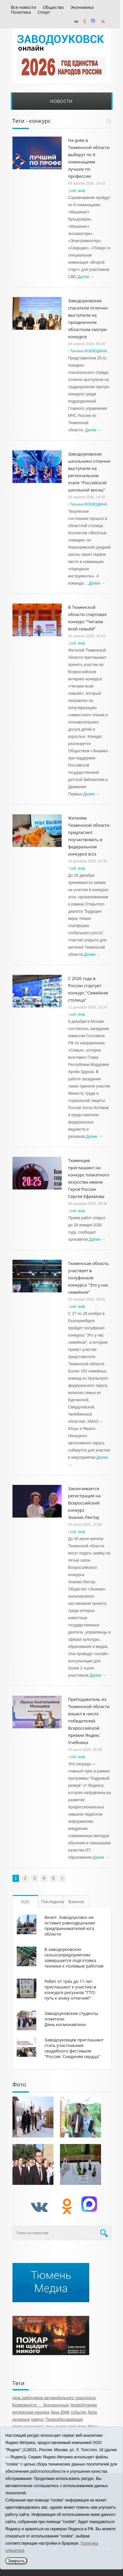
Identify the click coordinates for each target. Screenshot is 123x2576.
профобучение (83, 2405)
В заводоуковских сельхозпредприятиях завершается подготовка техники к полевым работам (74, 1957)
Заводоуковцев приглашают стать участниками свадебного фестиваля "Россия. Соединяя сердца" (74, 2048)
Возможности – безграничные (40, 2405)
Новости (61, 101)
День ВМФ (60, 2412)
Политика (21, 12)
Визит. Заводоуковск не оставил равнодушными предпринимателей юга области (70, 1925)
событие (78, 2412)
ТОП (25, 1902)
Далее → (85, 276)
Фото (19, 2084)
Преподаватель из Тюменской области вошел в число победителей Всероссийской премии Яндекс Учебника (89, 1720)
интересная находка (31, 2412)
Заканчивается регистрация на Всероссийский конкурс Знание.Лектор (84, 1503)
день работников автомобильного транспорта (54, 2398)
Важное (76, 1901)
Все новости (23, 7)
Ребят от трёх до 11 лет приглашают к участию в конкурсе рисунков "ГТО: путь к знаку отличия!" (70, 1989)
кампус (37, 2419)
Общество (53, 7)
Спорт (43, 12)
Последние (52, 1901)
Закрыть (16, 2560)
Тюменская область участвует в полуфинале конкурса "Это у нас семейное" (88, 1277)
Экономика (82, 7)
